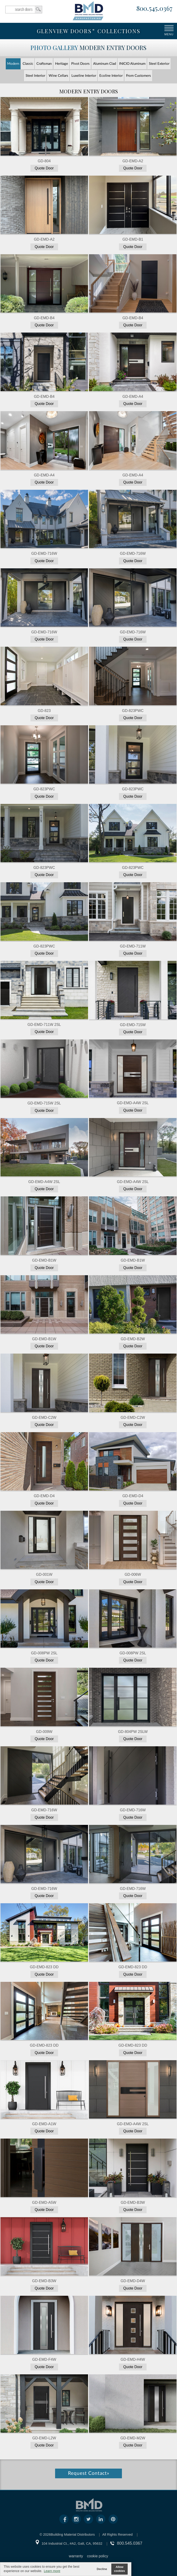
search (23, 9)
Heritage (61, 63)
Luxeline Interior (83, 75)
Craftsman (44, 63)
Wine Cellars (58, 75)
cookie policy (97, 2556)
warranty (76, 2556)
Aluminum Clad (104, 63)
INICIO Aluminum (132, 63)
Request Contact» (88, 2473)
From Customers (138, 75)
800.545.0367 (154, 8)
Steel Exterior (159, 63)
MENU (168, 34)
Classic (28, 63)
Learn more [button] (52, 2571)
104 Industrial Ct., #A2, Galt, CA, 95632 (72, 2543)
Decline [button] (102, 2569)
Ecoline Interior (111, 75)
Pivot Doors (80, 63)
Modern (13, 63)
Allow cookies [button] (119, 2569)
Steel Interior (35, 75)
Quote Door (44, 168)
